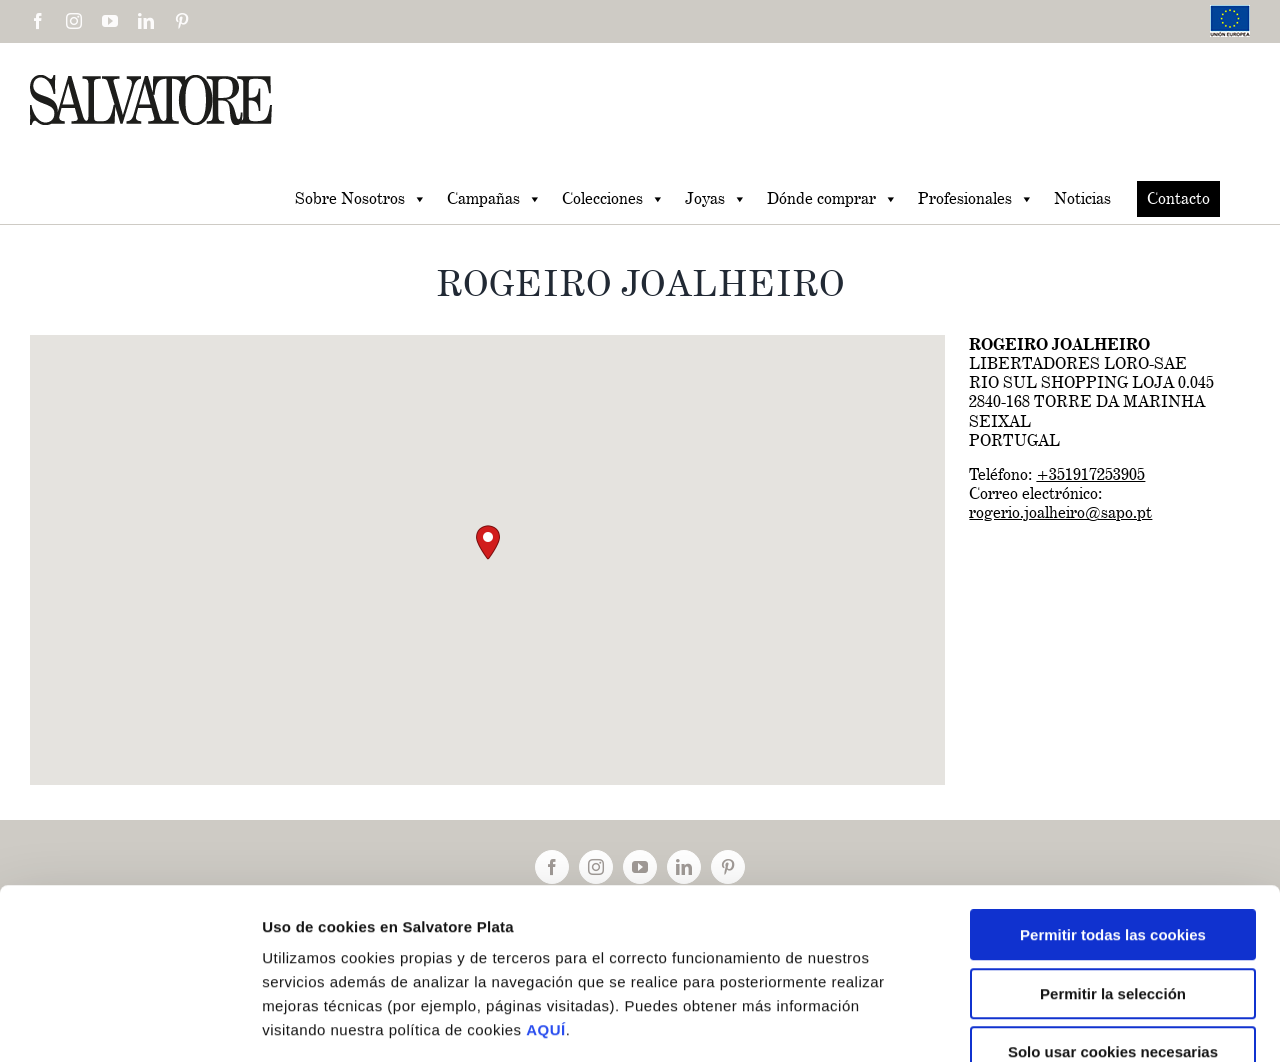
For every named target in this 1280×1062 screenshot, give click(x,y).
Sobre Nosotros (361, 199)
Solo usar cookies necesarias (1113, 934)
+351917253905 (1090, 474)
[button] (488, 542)
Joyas (716, 199)
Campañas (494, 199)
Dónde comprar (832, 199)
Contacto (1178, 198)
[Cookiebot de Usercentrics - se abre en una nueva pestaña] (129, 1023)
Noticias (1082, 198)
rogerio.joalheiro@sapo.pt (1060, 512)
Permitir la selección (1113, 876)
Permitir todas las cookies (1113, 817)
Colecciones (613, 199)
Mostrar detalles (1069, 1022)
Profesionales (976, 199)
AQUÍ (546, 912)
